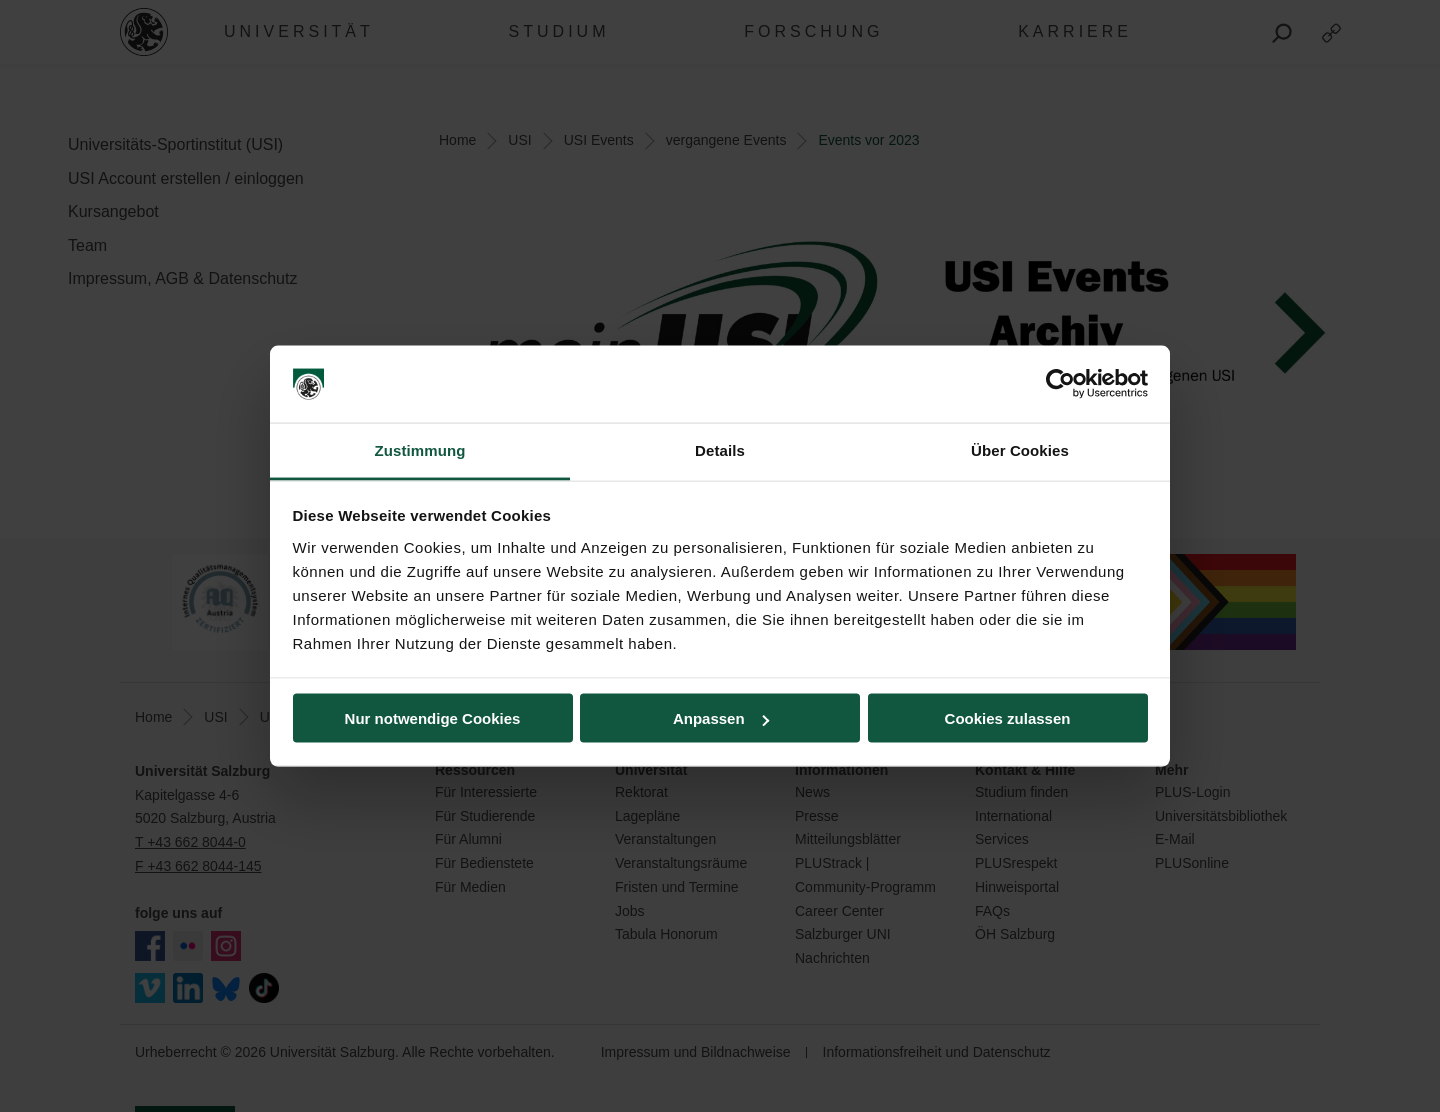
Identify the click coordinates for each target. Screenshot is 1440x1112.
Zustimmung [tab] (420, 449)
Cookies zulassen (1008, 718)
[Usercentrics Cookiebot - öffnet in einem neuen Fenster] (1060, 384)
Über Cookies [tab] (1020, 449)
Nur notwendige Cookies (433, 718)
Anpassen (721, 718)
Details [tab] (720, 449)
